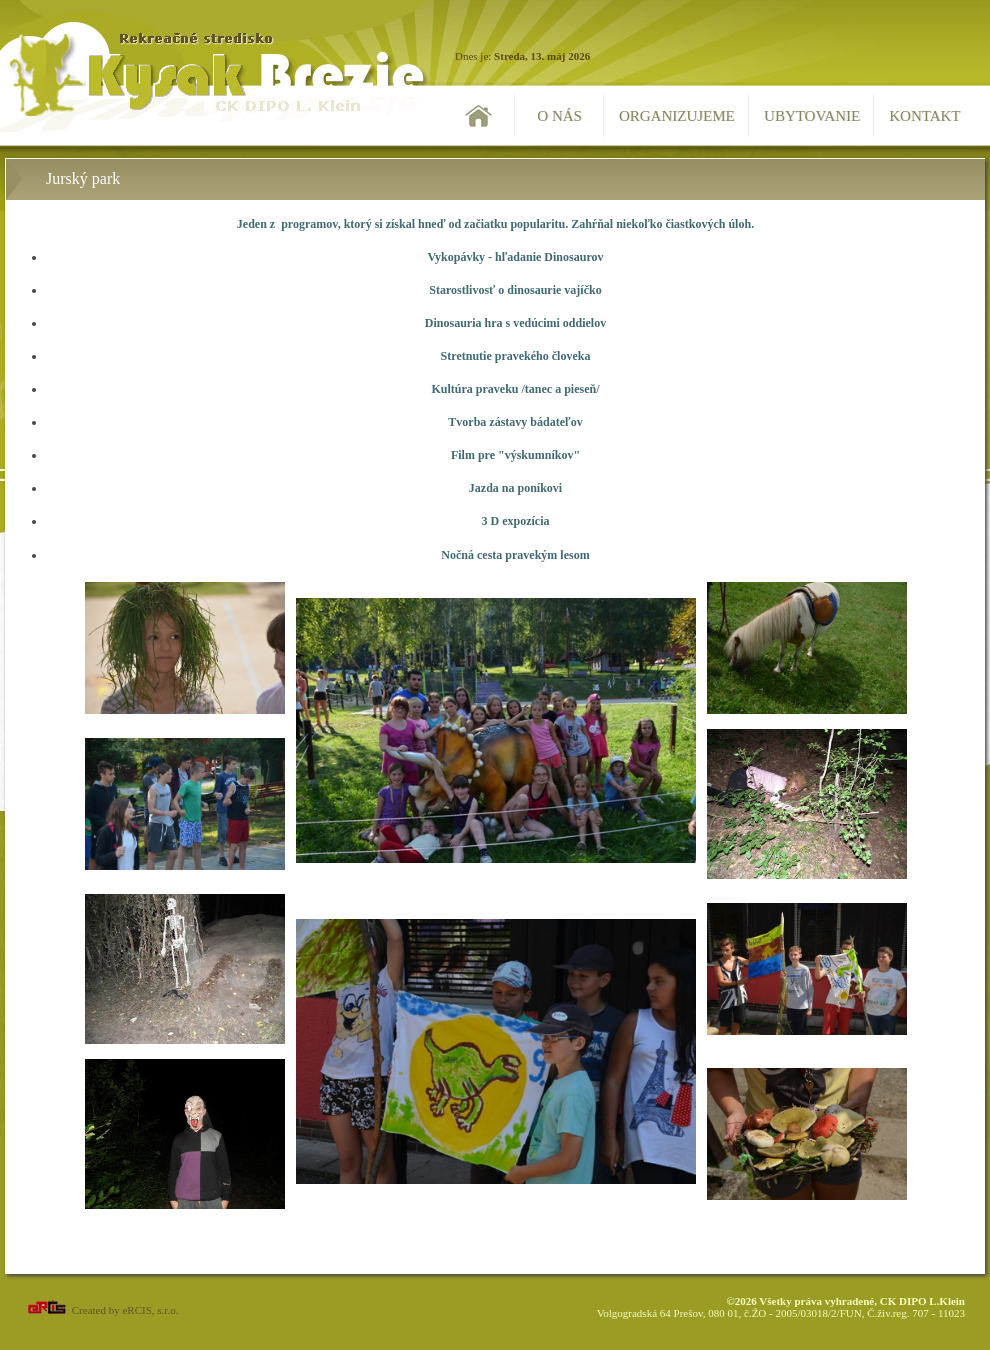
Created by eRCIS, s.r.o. (101, 1310)
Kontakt (924, 116)
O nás (559, 116)
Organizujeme (677, 116)
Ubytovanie (812, 116)
